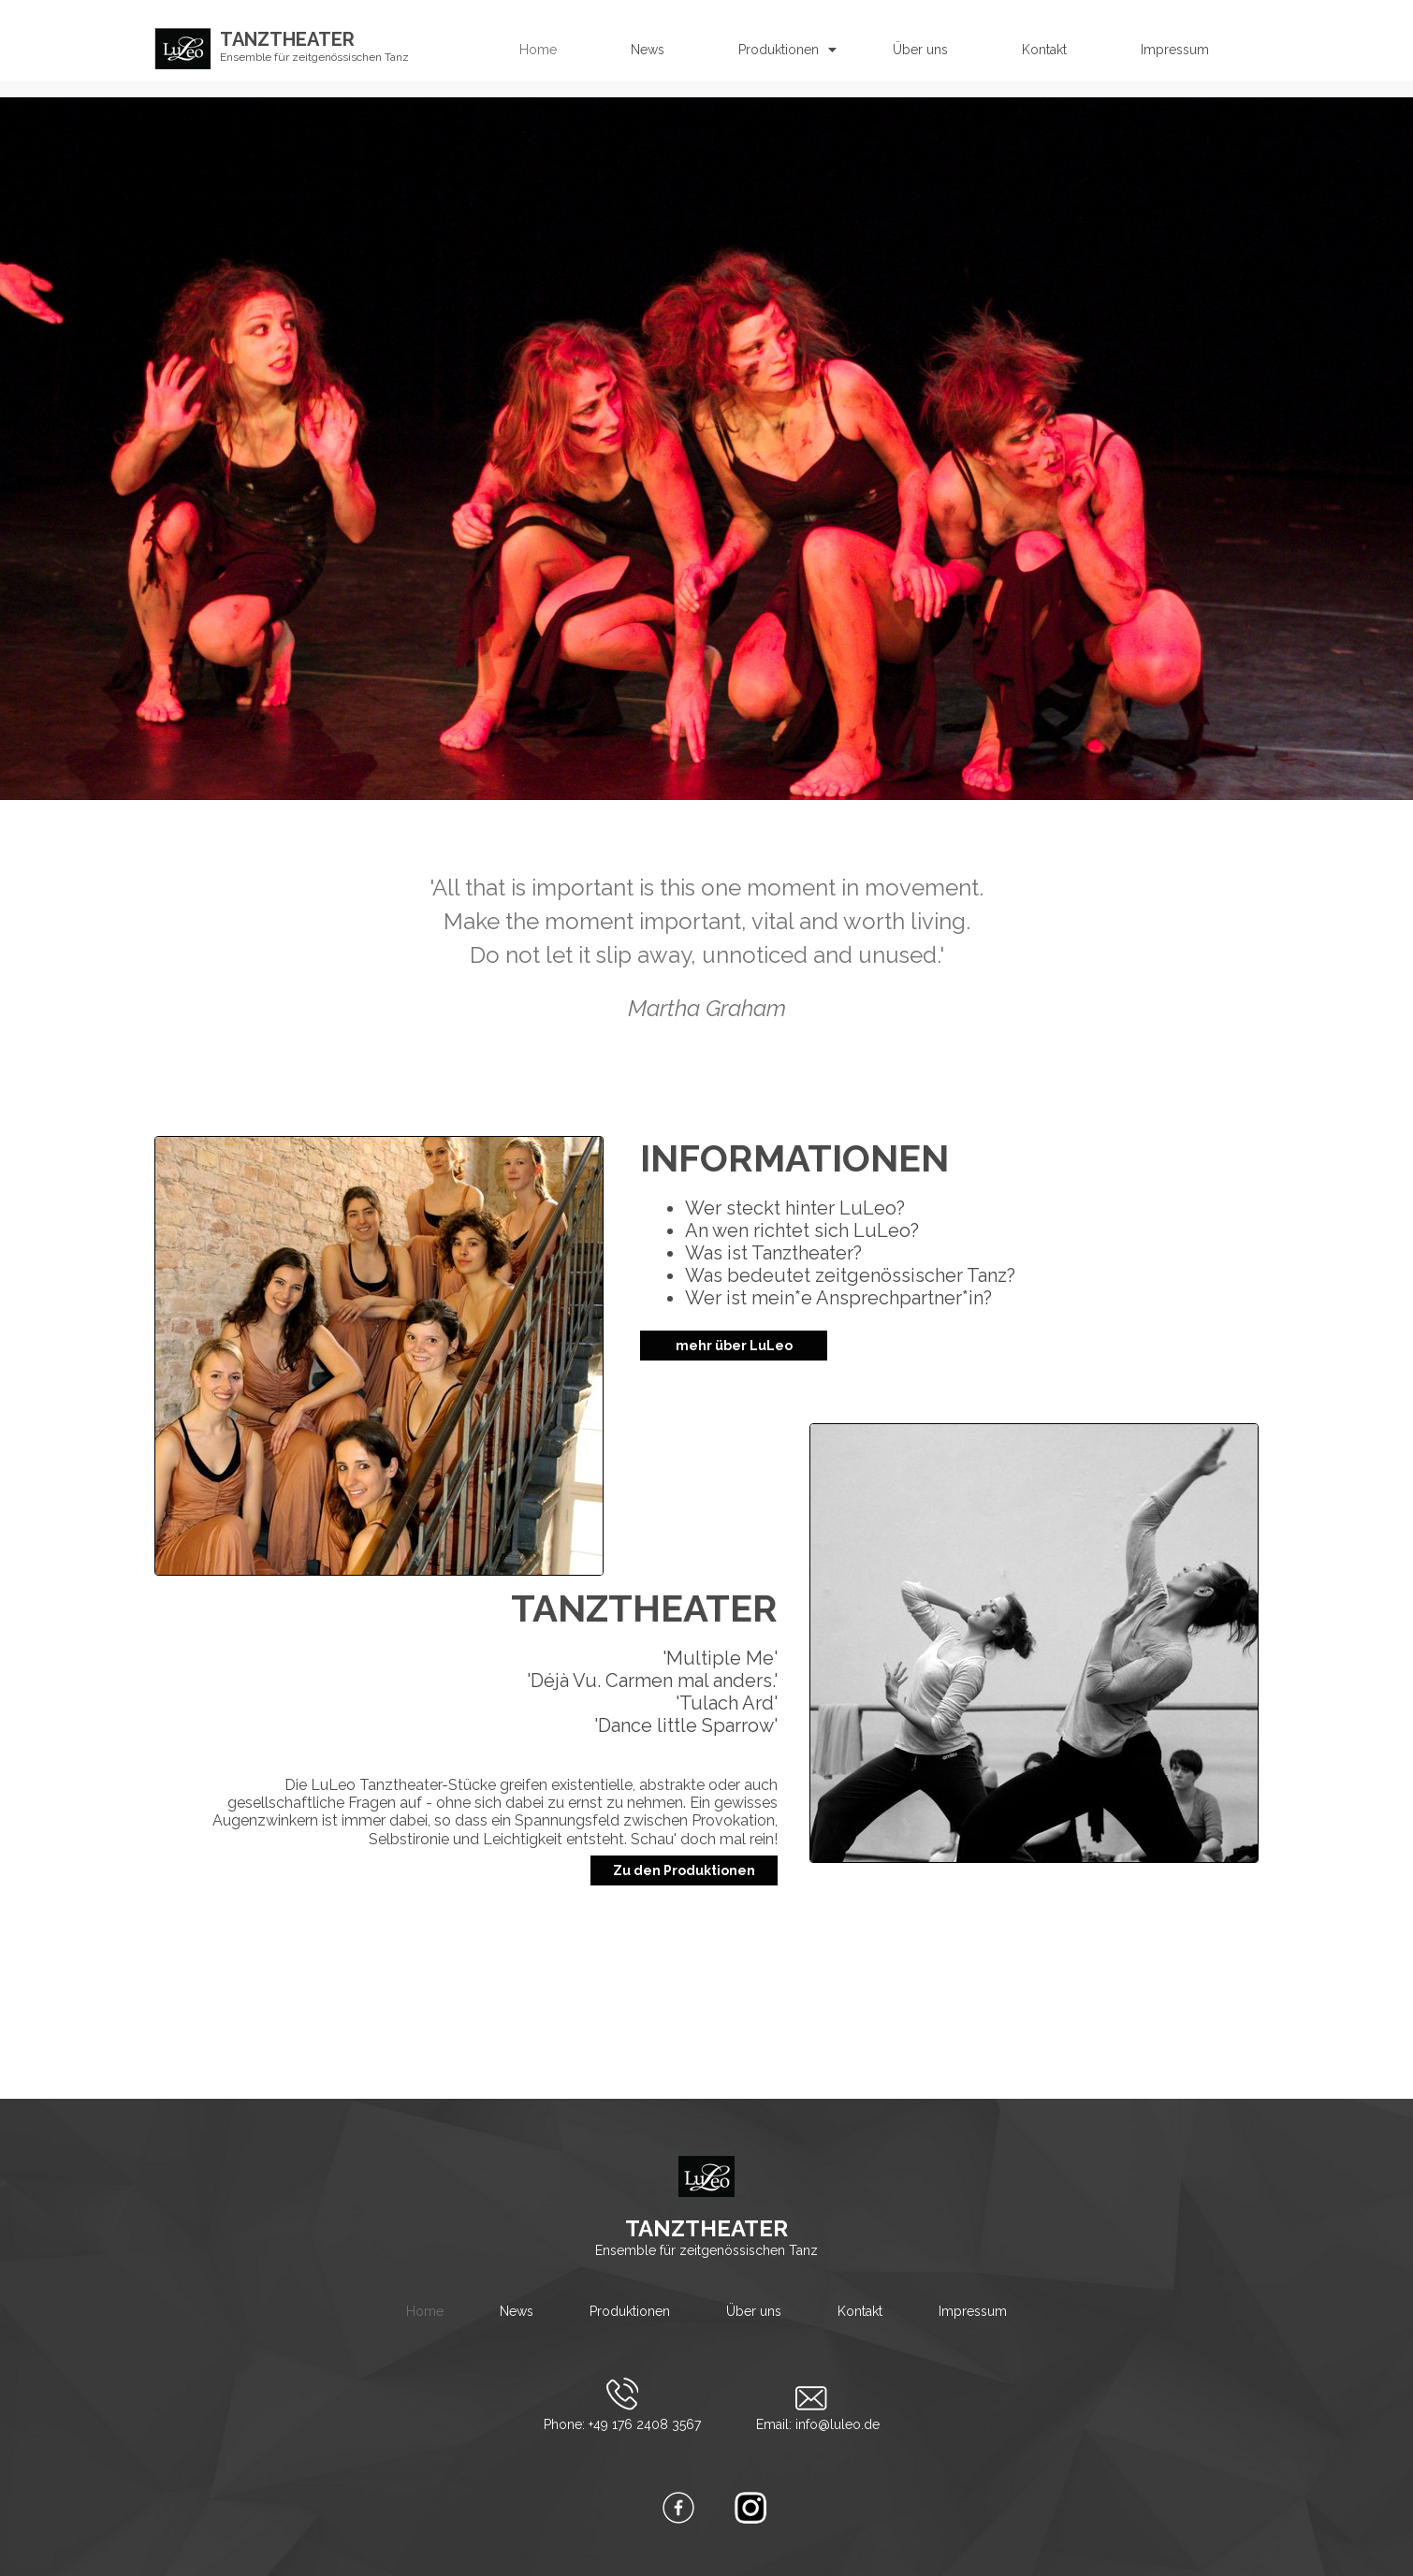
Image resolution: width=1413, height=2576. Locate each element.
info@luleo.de (837, 2424)
